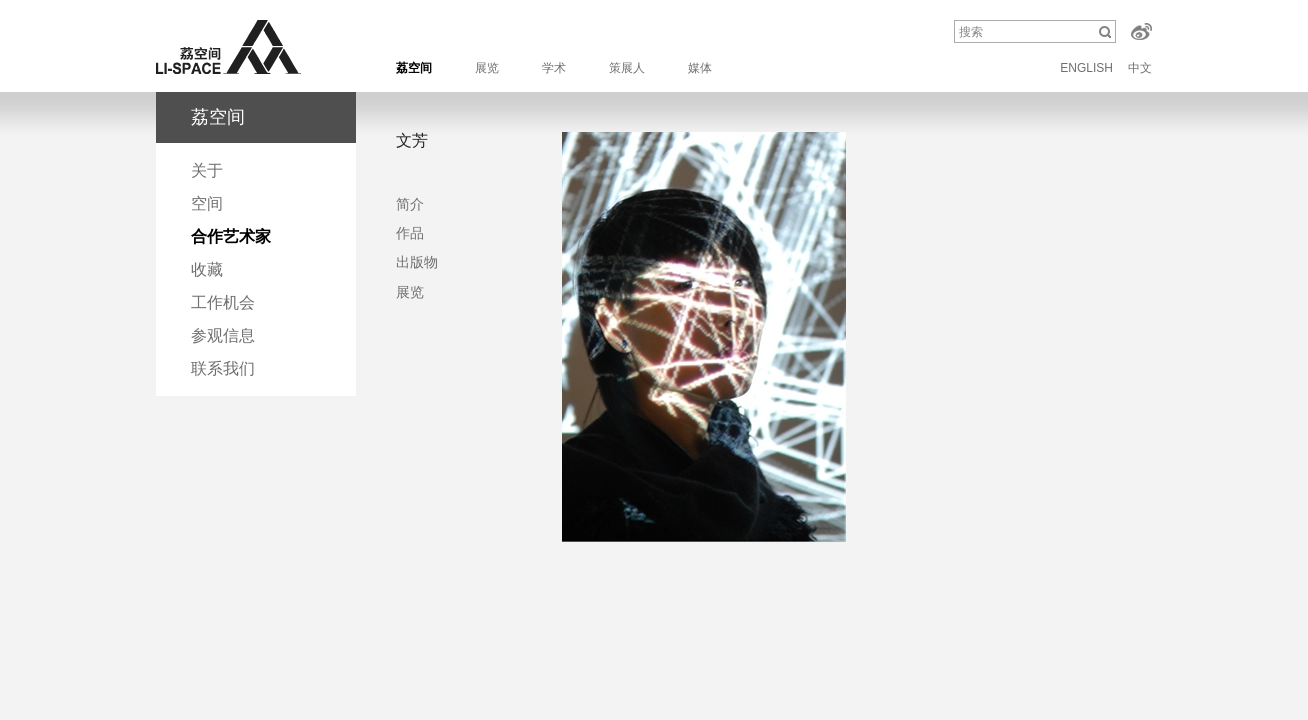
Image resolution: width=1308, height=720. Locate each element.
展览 (487, 68)
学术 (554, 68)
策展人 (627, 68)
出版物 (417, 262)
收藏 (207, 269)
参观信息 (223, 335)
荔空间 (414, 68)
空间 (207, 203)
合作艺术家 (231, 236)
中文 (1140, 68)
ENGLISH (1086, 68)
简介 (410, 204)
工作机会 (223, 302)
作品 (410, 233)
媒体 (700, 68)
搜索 (971, 32)
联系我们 (223, 368)
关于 (207, 170)
